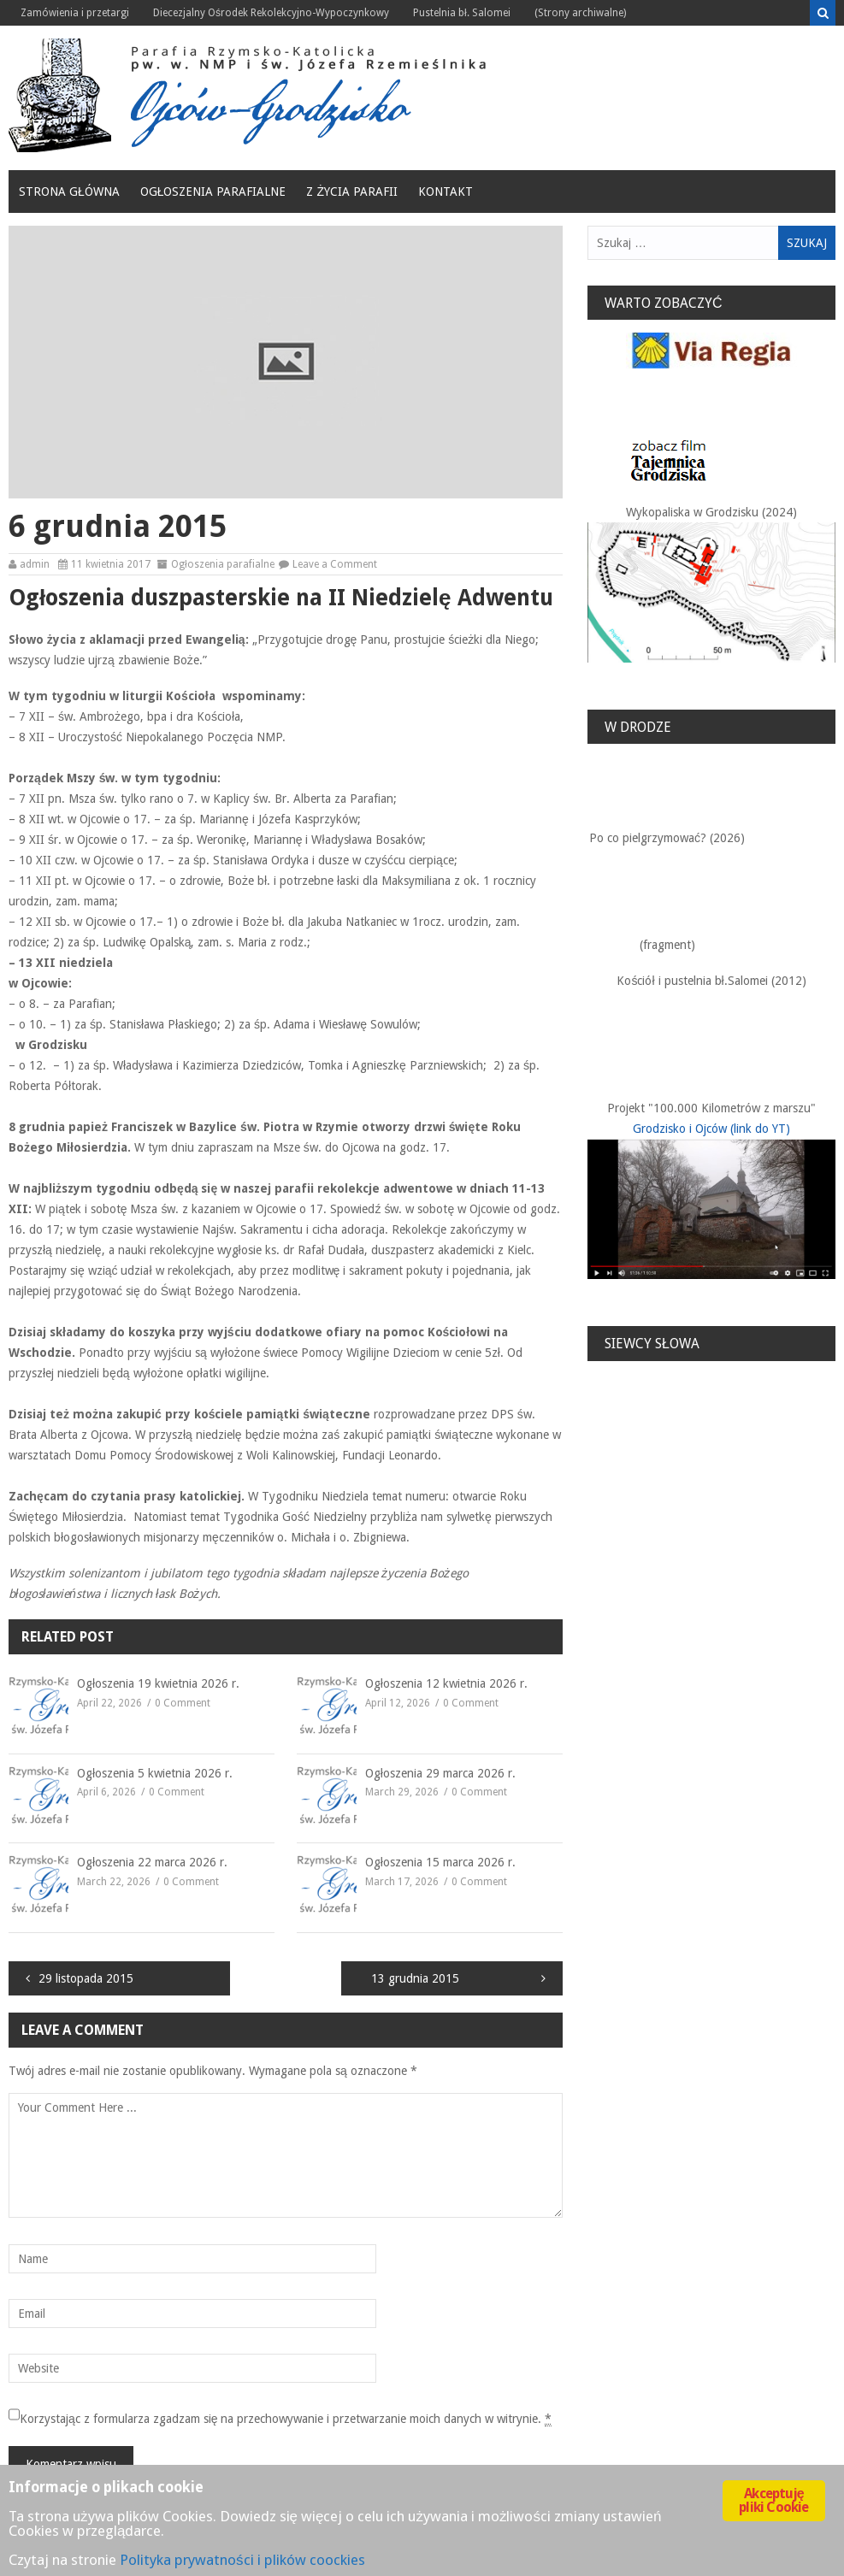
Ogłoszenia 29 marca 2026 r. (440, 1773)
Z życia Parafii (352, 191)
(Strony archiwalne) (580, 13)
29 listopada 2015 (85, 1978)
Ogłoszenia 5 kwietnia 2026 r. (155, 1773)
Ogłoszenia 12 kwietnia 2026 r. (446, 1683)
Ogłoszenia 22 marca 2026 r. (152, 1862)
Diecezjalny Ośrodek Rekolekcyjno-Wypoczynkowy (271, 13)
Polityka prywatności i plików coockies (242, 2559)
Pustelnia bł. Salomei (462, 13)
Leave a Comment (334, 564)
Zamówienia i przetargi (75, 13)
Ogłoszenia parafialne (213, 191)
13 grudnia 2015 (415, 1978)
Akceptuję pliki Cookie (773, 2500)
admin (35, 564)
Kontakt (445, 191)
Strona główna (69, 191)
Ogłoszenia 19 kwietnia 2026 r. (158, 1683)
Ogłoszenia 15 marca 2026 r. (440, 1862)
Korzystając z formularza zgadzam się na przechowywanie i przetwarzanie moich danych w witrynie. (286, 2419)
